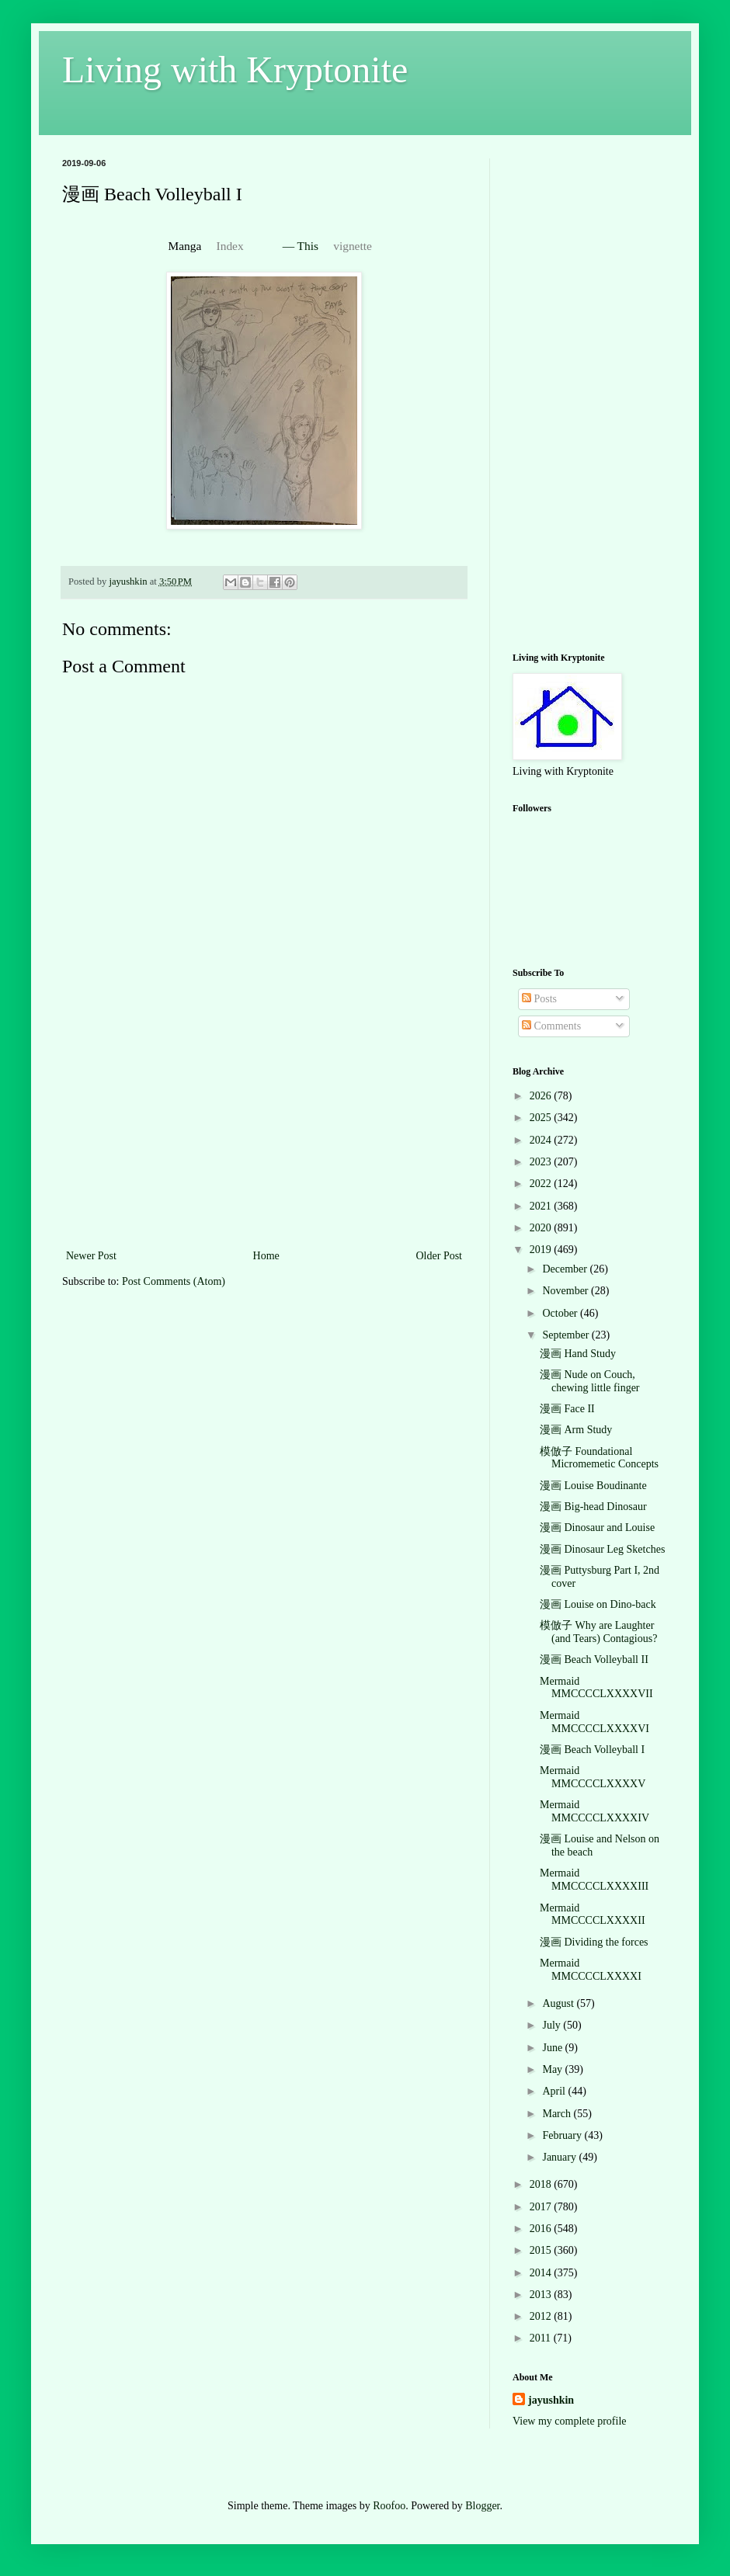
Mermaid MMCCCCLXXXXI (590, 1969)
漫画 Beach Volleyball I (592, 1749)
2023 (542, 1162)
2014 (542, 2273)
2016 (542, 2228)
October (561, 1313)
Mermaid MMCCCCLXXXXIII (594, 1879)
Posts (539, 999)
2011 (542, 2338)
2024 (542, 1140)
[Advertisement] (264, 1130)
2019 (542, 1249)
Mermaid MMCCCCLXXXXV (592, 1777)
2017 (542, 2207)
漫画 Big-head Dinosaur (593, 1506)
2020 (542, 1228)
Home (266, 1256)
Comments (551, 1026)
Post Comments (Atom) (173, 1281)
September (566, 1335)
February (563, 2135)
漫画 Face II (567, 1409)
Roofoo (389, 2506)
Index (230, 245)
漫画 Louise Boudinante (593, 1485)
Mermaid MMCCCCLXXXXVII (596, 1687)
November (566, 1291)
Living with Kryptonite (235, 69)
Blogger (482, 2506)
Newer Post (91, 1256)
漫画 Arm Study (576, 1430)
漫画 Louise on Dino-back (598, 1604)
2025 (542, 1117)
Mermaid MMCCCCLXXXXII (592, 1914)
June (553, 2048)
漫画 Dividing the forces (594, 1942)
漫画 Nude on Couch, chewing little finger (590, 1381)
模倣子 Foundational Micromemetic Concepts (599, 1458)
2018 (542, 2184)
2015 (542, 2250)
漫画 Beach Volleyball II (594, 1659)
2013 (542, 2294)
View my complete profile (570, 2421)
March (557, 2113)
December (565, 1269)
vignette (352, 245)
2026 (542, 1096)
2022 (542, 1183)
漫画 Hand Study (578, 1353)
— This (302, 245)
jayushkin (551, 2400)
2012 (542, 2316)
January (560, 2157)
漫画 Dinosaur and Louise (597, 1527)
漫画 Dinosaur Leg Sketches (602, 1549)
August (559, 2003)
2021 (542, 1206)
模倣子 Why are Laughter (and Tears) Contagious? (598, 1632)
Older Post (439, 1256)
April (555, 2091)
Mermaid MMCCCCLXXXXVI (594, 1722)
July (552, 2025)
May (553, 2069)
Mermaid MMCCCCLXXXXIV (594, 1811)
